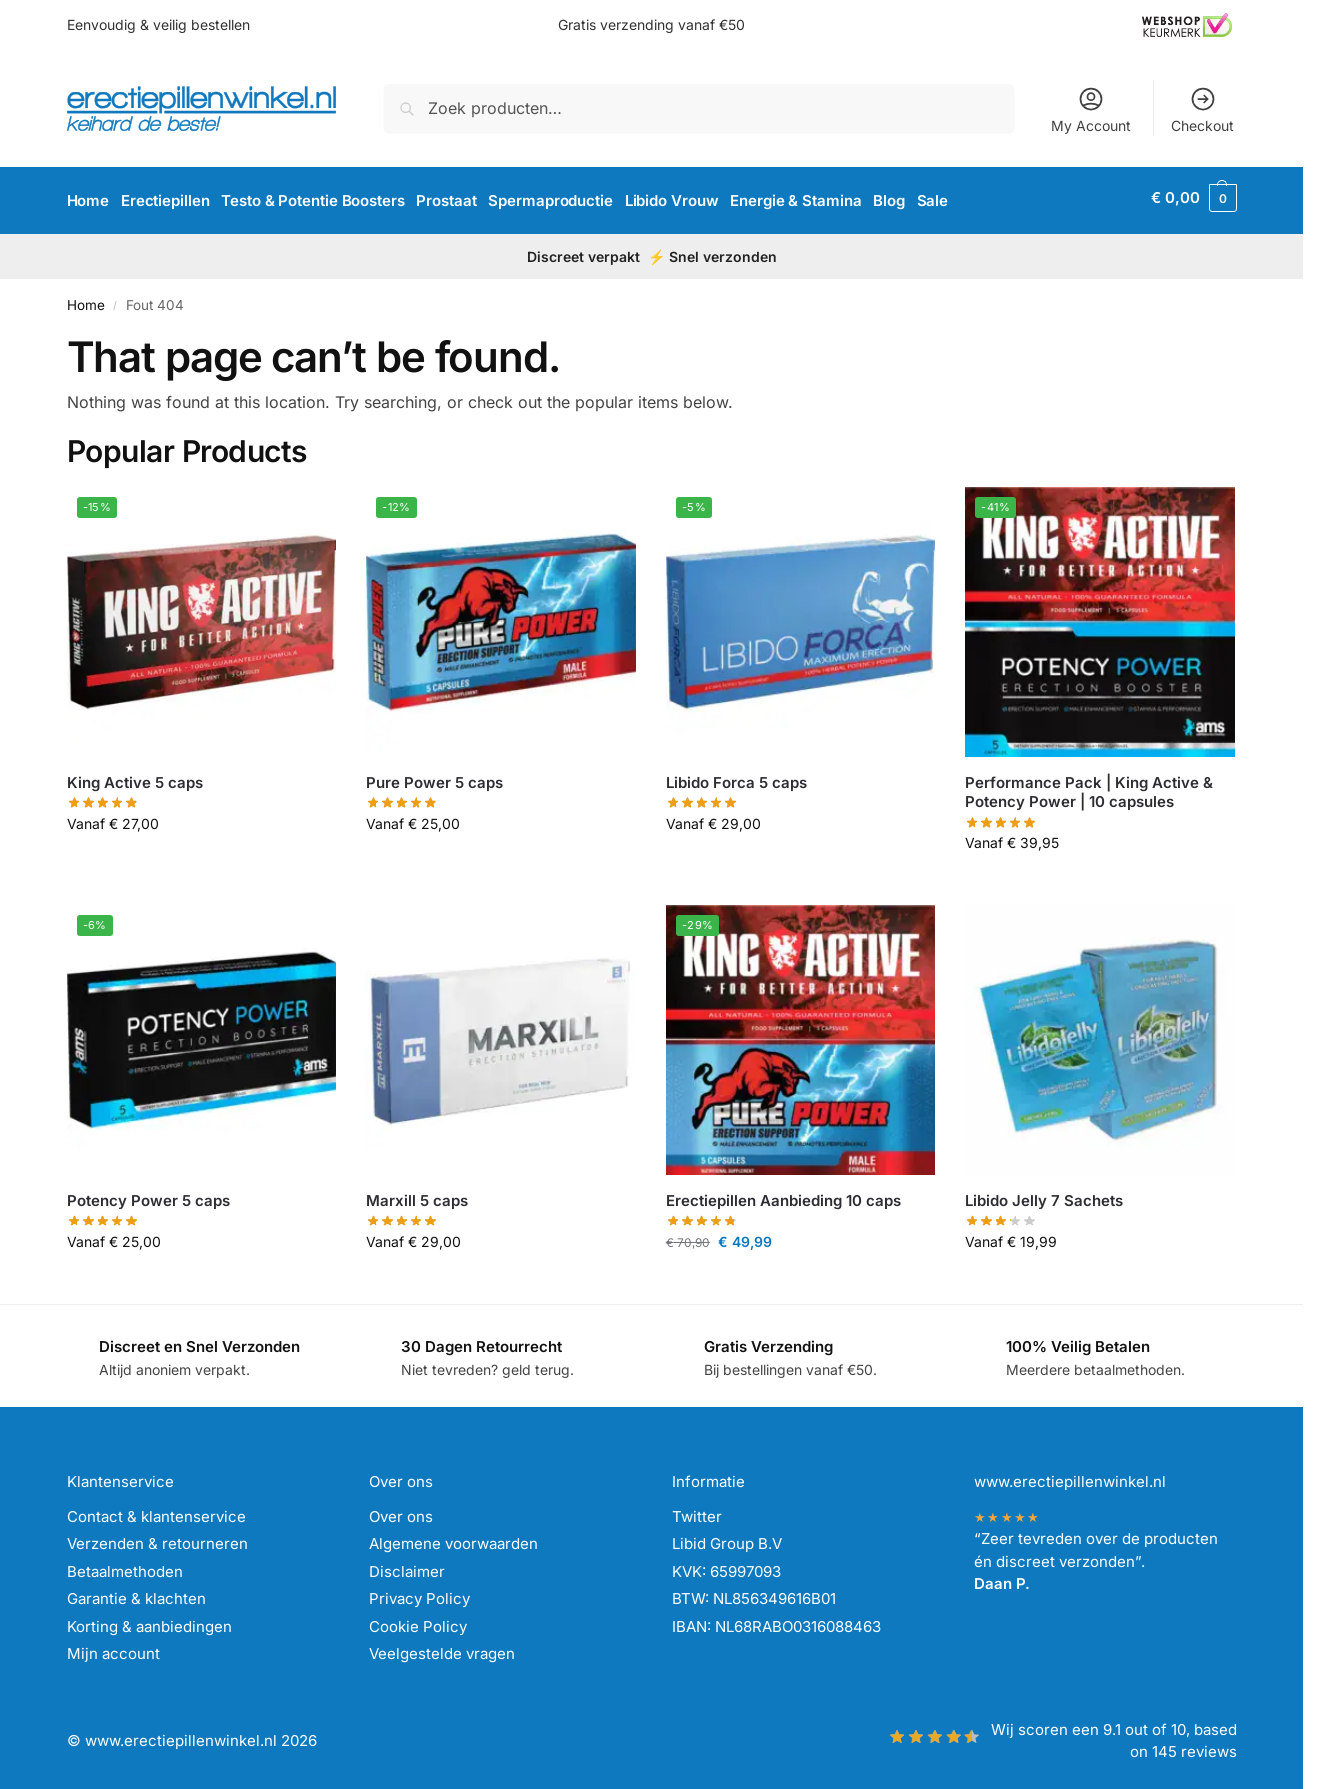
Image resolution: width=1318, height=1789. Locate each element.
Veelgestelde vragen (442, 1646)
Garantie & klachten (136, 1591)
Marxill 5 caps (417, 1193)
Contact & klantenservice (156, 1509)
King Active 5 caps (135, 775)
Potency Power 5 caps (148, 1193)
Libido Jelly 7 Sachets (1044, 1193)
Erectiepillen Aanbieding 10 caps (783, 1193)
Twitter (697, 1509)
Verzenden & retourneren (157, 1536)
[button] (1193, 198)
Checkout (1202, 109)
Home (86, 299)
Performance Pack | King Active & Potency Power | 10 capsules (1089, 785)
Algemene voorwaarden (453, 1536)
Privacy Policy (419, 1591)
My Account (1091, 109)
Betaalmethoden (125, 1564)
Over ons (401, 1509)
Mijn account (113, 1646)
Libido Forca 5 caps (736, 775)
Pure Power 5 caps (434, 775)
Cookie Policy (418, 1619)
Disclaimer (407, 1564)
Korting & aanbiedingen (149, 1619)
